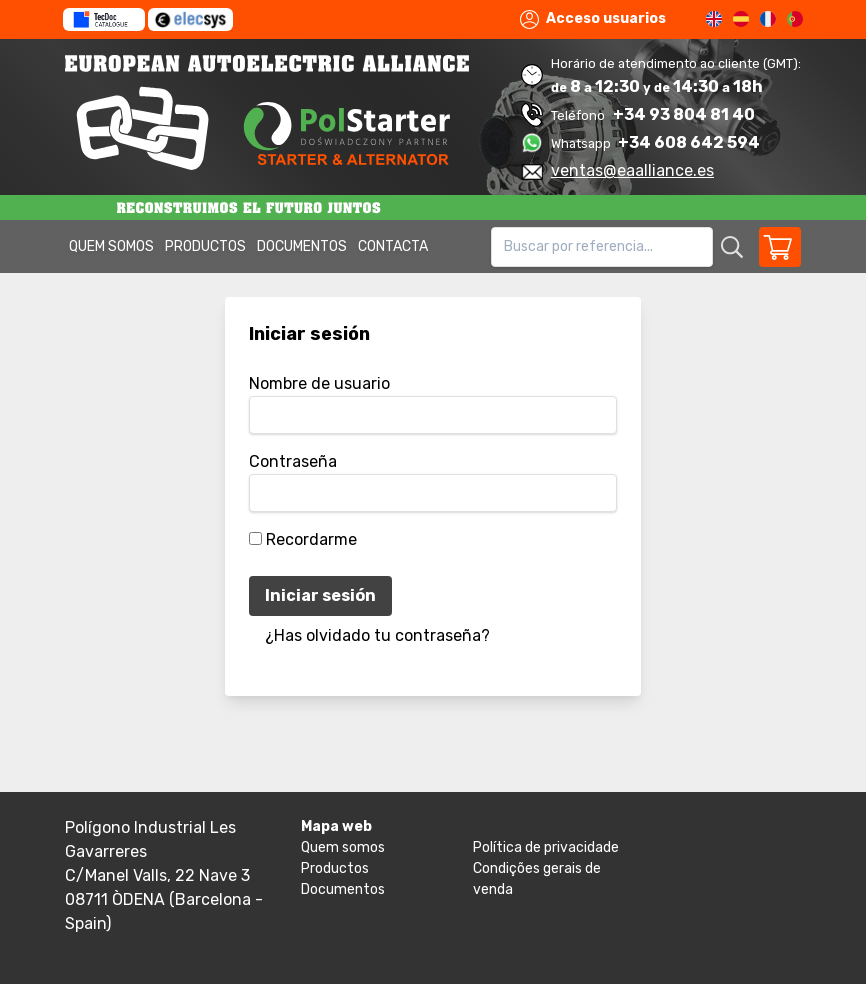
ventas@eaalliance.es (632, 170)
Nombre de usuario (319, 383)
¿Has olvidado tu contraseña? (377, 635)
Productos (205, 246)
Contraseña (293, 461)
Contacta (393, 246)
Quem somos (111, 246)
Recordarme (311, 539)
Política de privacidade (546, 847)
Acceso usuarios (593, 19)
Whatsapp (582, 143)
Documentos (302, 246)
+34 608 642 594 (689, 142)
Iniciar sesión (320, 595)
